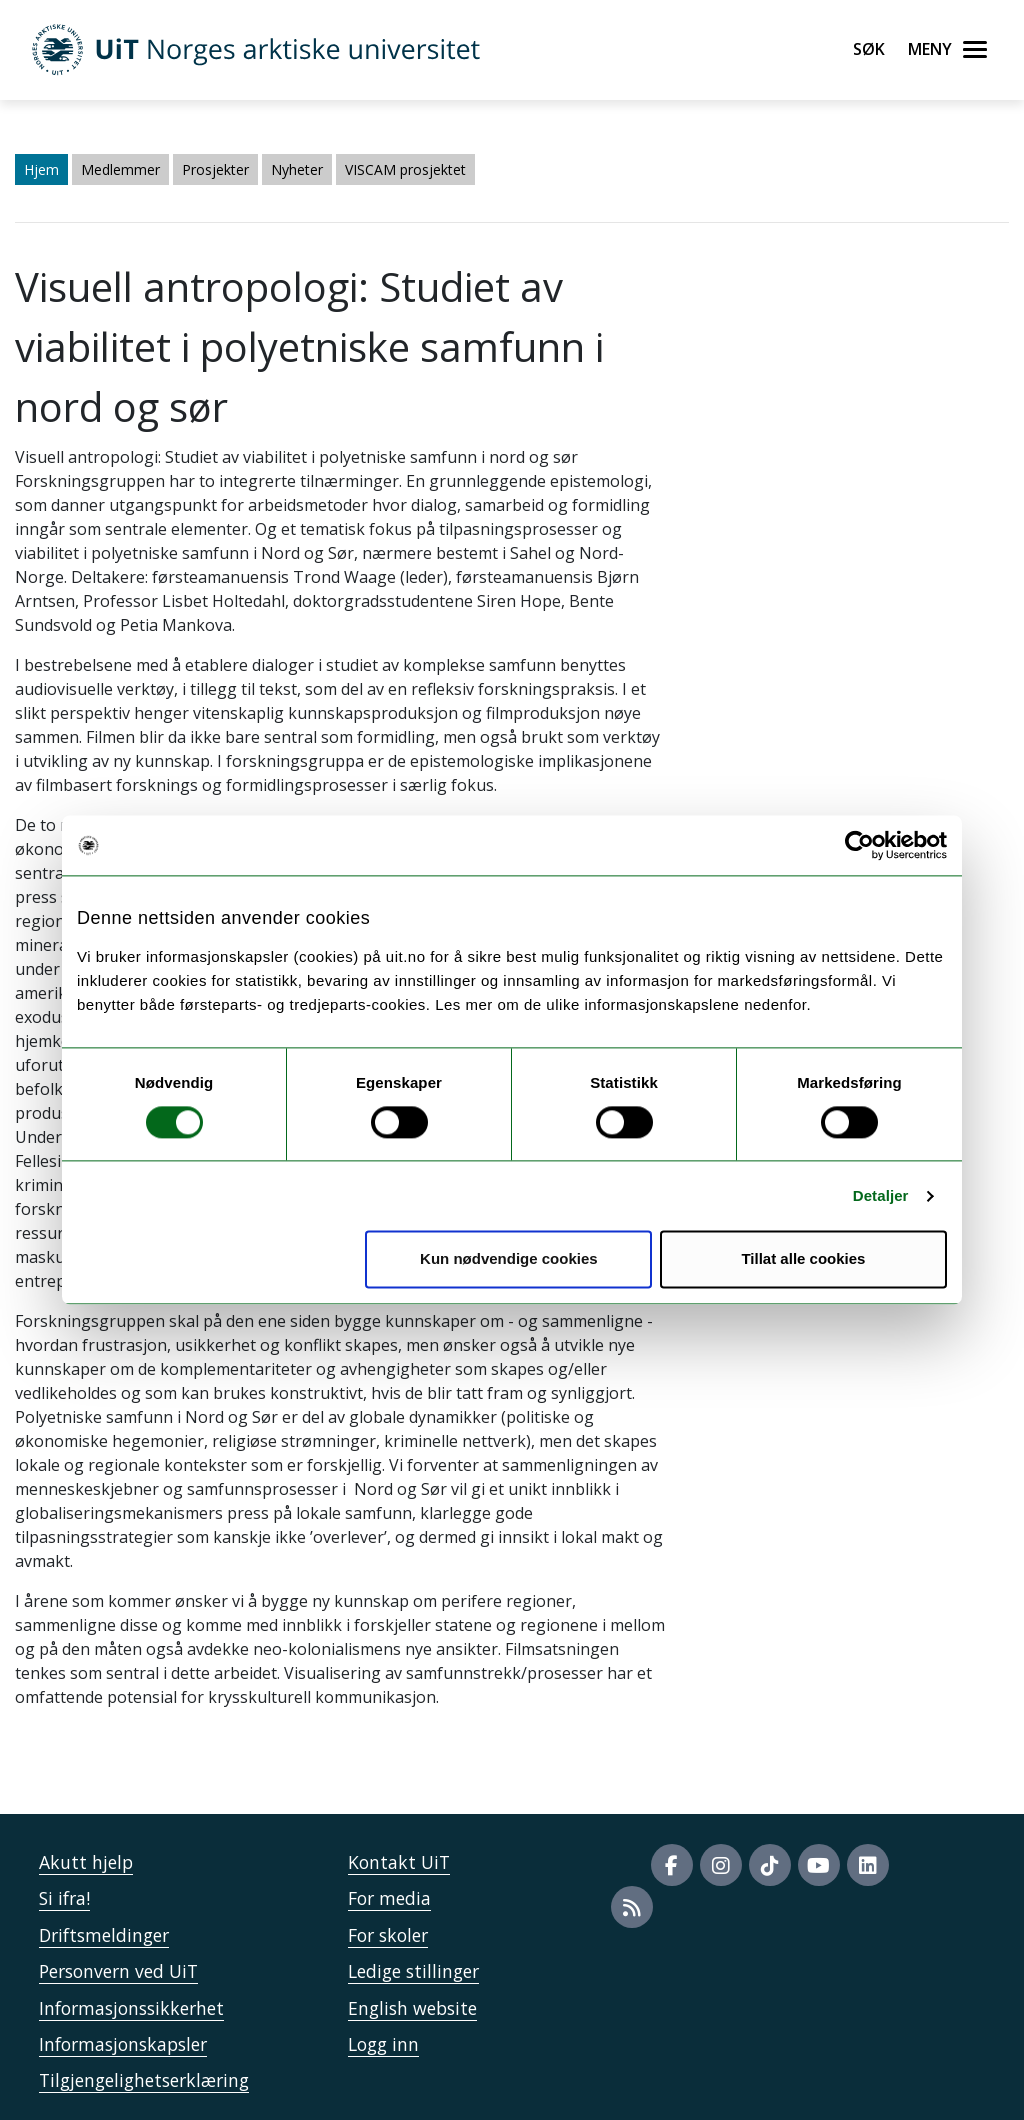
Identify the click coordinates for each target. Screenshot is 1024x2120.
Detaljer (881, 1195)
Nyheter (297, 169)
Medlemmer (120, 169)
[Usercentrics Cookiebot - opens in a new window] (859, 845)
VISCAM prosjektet (405, 169)
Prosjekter (215, 169)
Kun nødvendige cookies (509, 1259)
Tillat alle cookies (803, 1259)
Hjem (41, 169)
